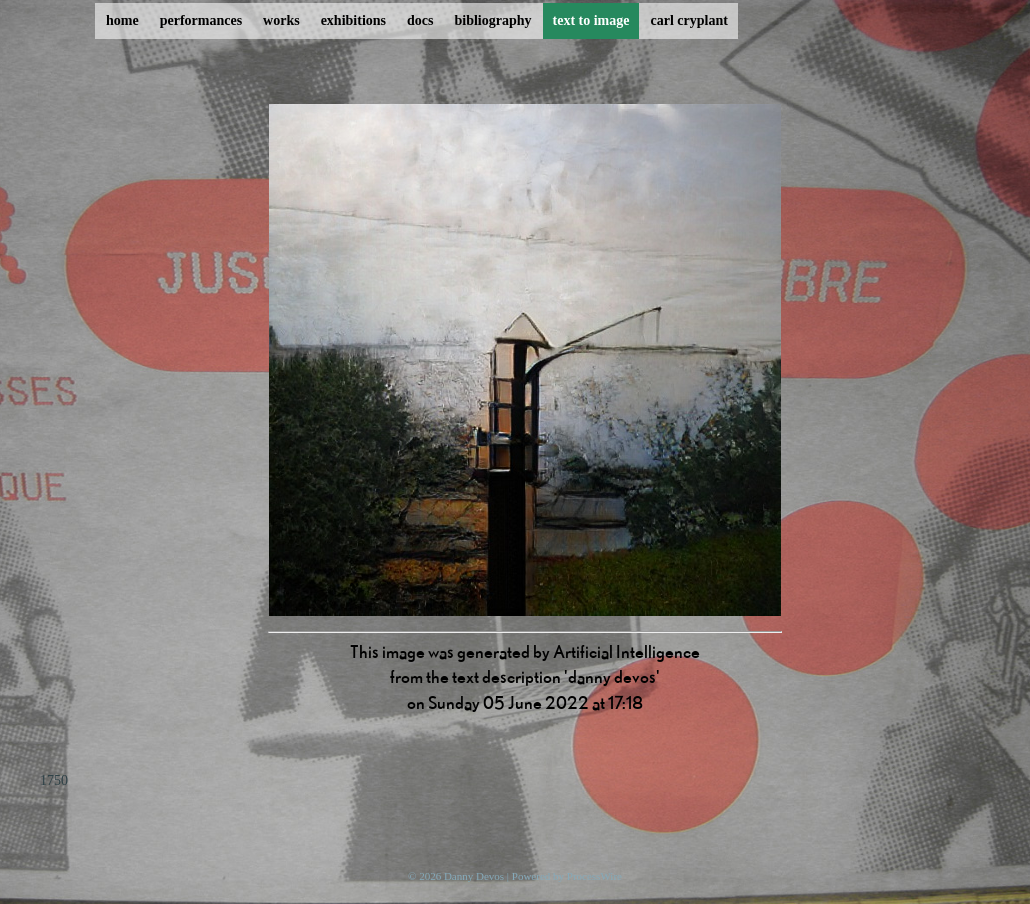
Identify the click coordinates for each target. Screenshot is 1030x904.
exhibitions (353, 20)
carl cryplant (688, 20)
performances (201, 20)
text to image (591, 20)
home (122, 20)
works (281, 20)
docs (420, 20)
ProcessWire (594, 876)
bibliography (492, 20)
